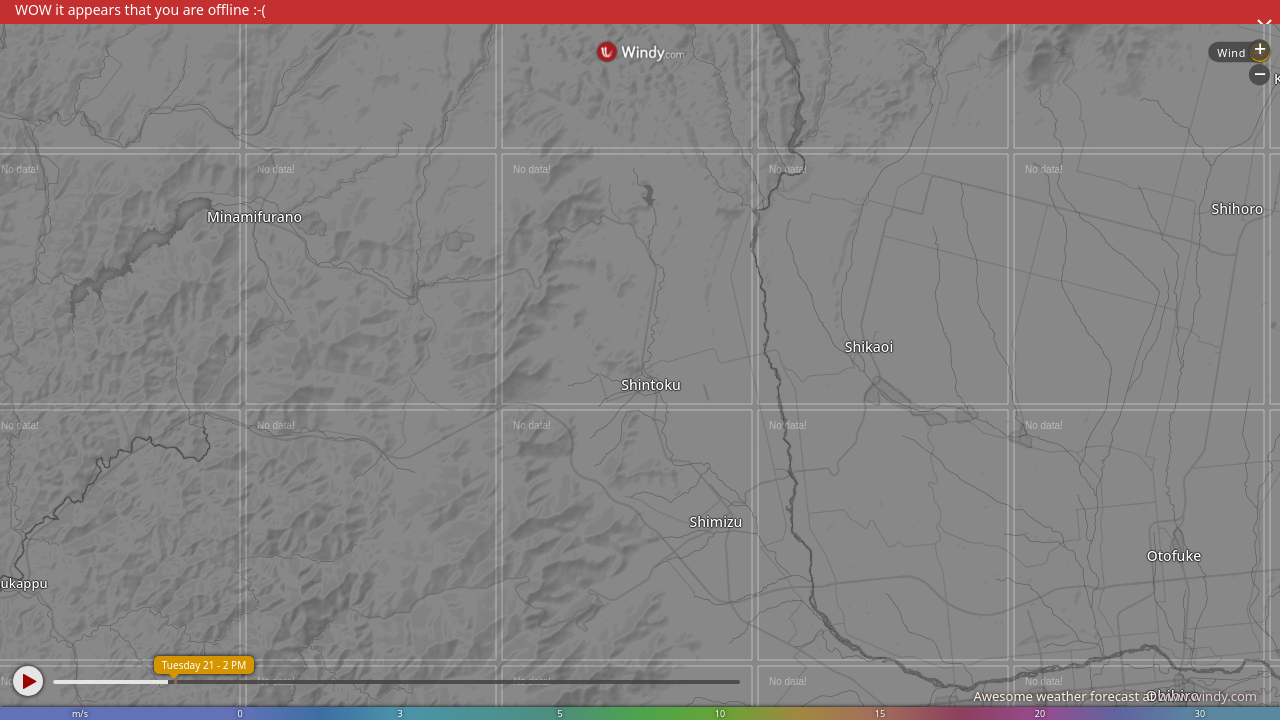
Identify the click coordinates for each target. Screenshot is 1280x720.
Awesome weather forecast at (1115, 696)
